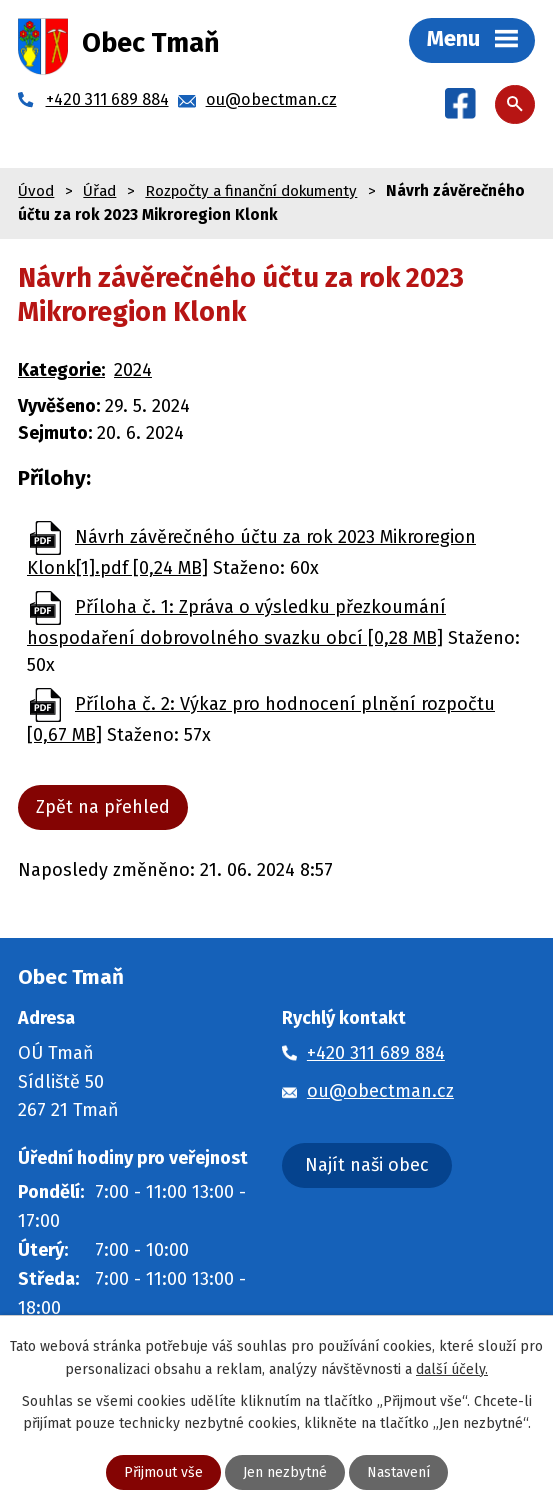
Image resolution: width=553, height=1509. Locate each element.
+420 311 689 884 (376, 1053)
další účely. (452, 1368)
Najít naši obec (367, 1165)
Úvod (36, 191)
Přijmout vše (163, 1472)
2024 (133, 370)
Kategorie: (61, 370)
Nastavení (398, 1472)
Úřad (99, 191)
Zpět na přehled (103, 807)
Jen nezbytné (285, 1472)
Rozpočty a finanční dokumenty (251, 191)
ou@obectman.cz (380, 1091)
